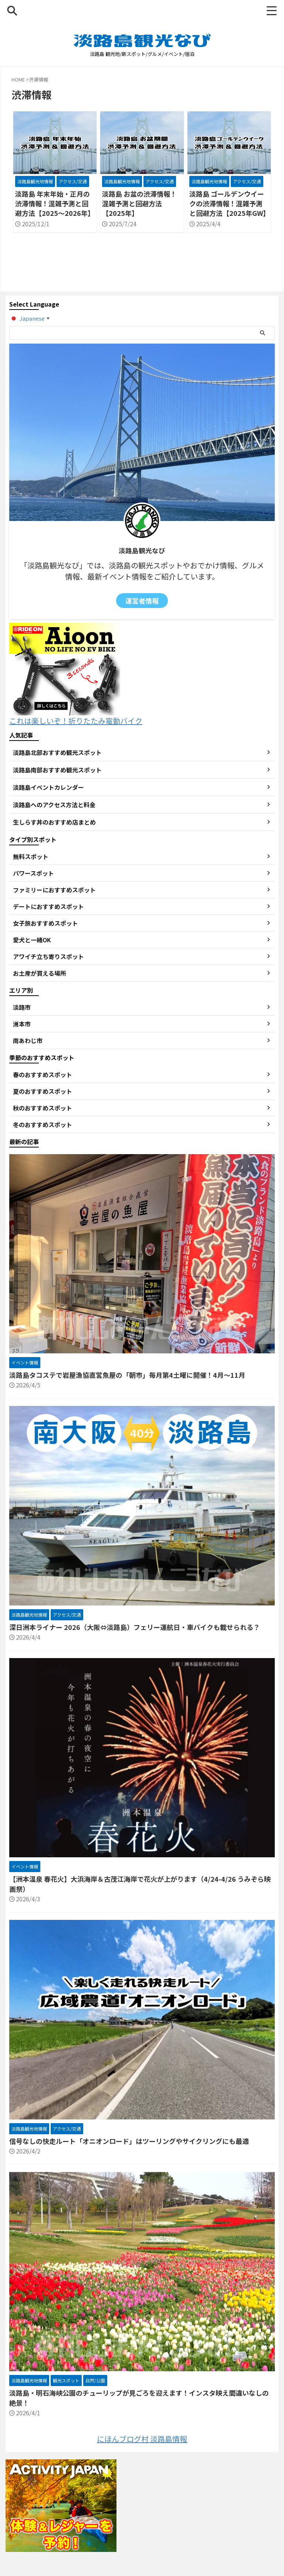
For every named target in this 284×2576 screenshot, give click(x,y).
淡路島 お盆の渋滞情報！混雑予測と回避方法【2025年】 (139, 203)
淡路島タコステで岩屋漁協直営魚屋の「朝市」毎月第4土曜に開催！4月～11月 (127, 1375)
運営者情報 (142, 600)
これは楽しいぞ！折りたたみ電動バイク (75, 715)
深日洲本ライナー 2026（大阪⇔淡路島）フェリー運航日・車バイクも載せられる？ (134, 1627)
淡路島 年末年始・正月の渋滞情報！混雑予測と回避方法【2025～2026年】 (54, 203)
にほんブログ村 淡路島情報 (142, 2438)
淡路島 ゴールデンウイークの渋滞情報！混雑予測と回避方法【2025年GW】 (229, 203)
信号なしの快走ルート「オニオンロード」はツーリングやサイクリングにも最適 (129, 2141)
